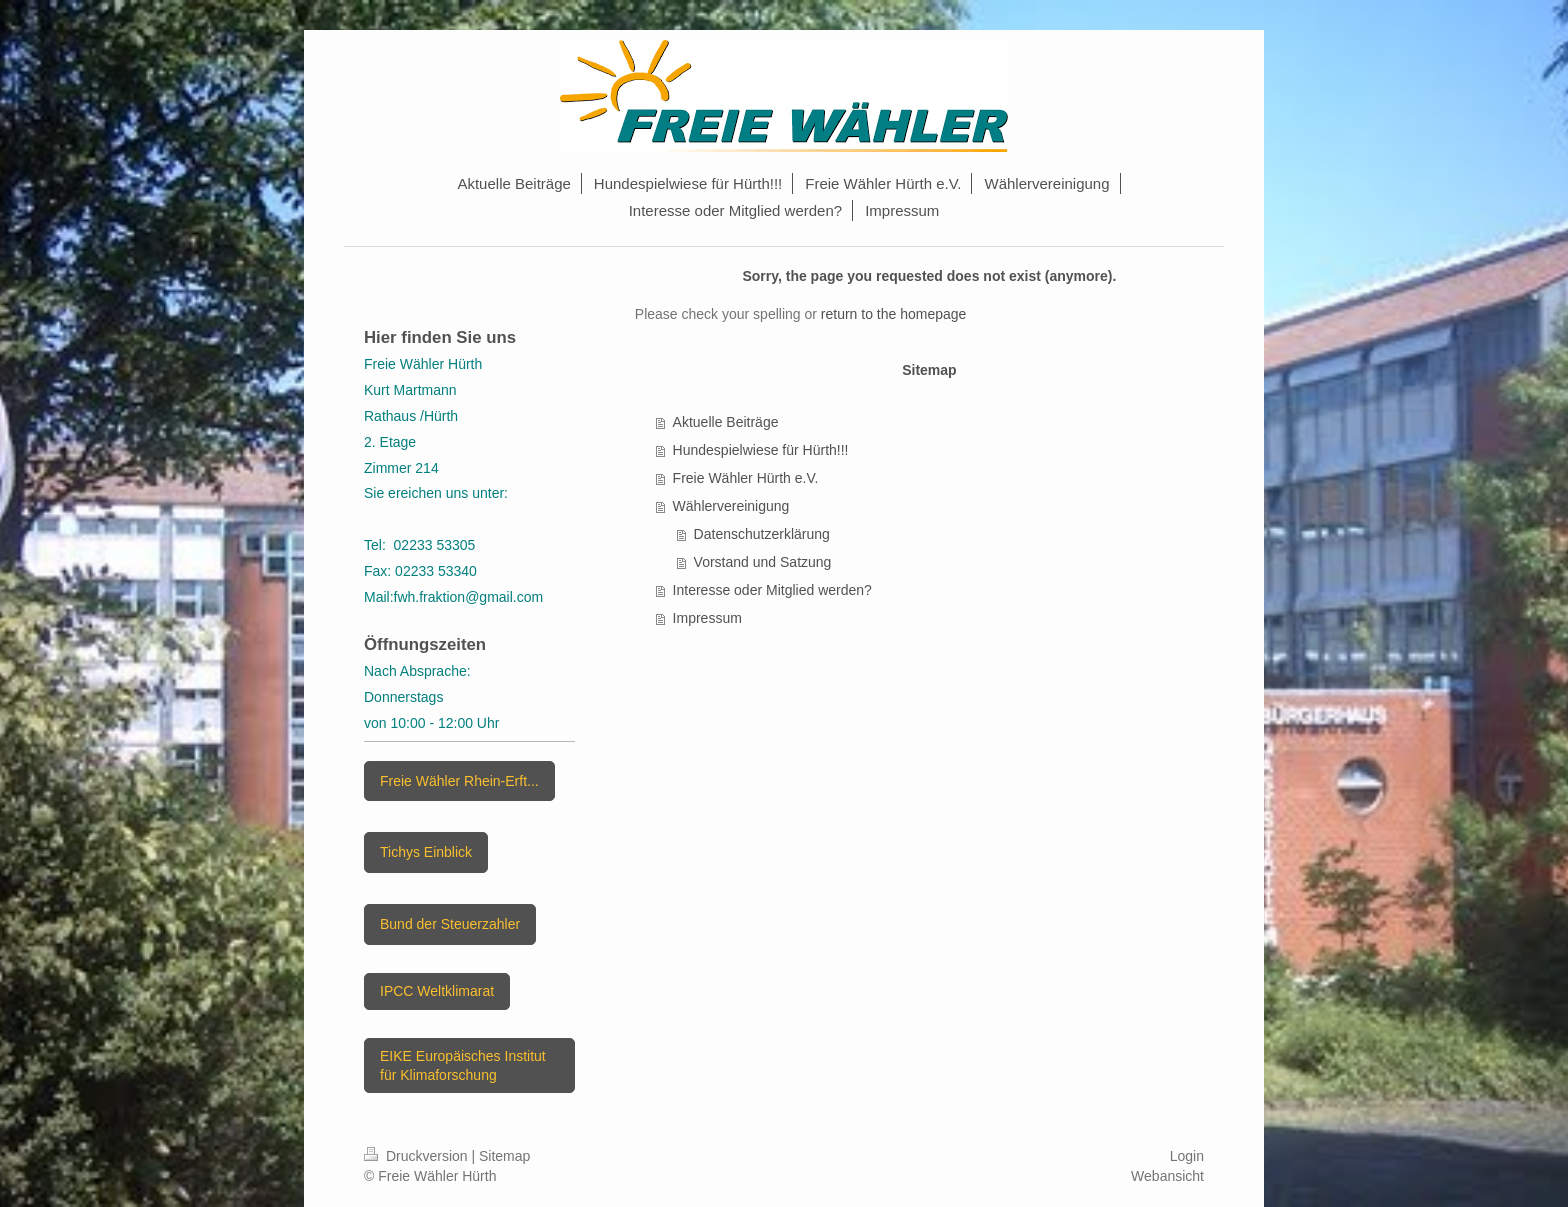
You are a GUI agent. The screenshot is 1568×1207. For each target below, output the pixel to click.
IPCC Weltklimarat (437, 991)
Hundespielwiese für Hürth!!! (761, 450)
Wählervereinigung (731, 506)
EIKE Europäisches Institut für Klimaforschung (463, 1065)
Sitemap (504, 1156)
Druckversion (417, 1156)
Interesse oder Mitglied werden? (772, 590)
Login (1187, 1156)
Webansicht (1167, 1176)
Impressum (707, 618)
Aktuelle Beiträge (726, 422)
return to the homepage (894, 314)
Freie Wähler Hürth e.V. (746, 478)
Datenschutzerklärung (762, 534)
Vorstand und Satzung (763, 562)
